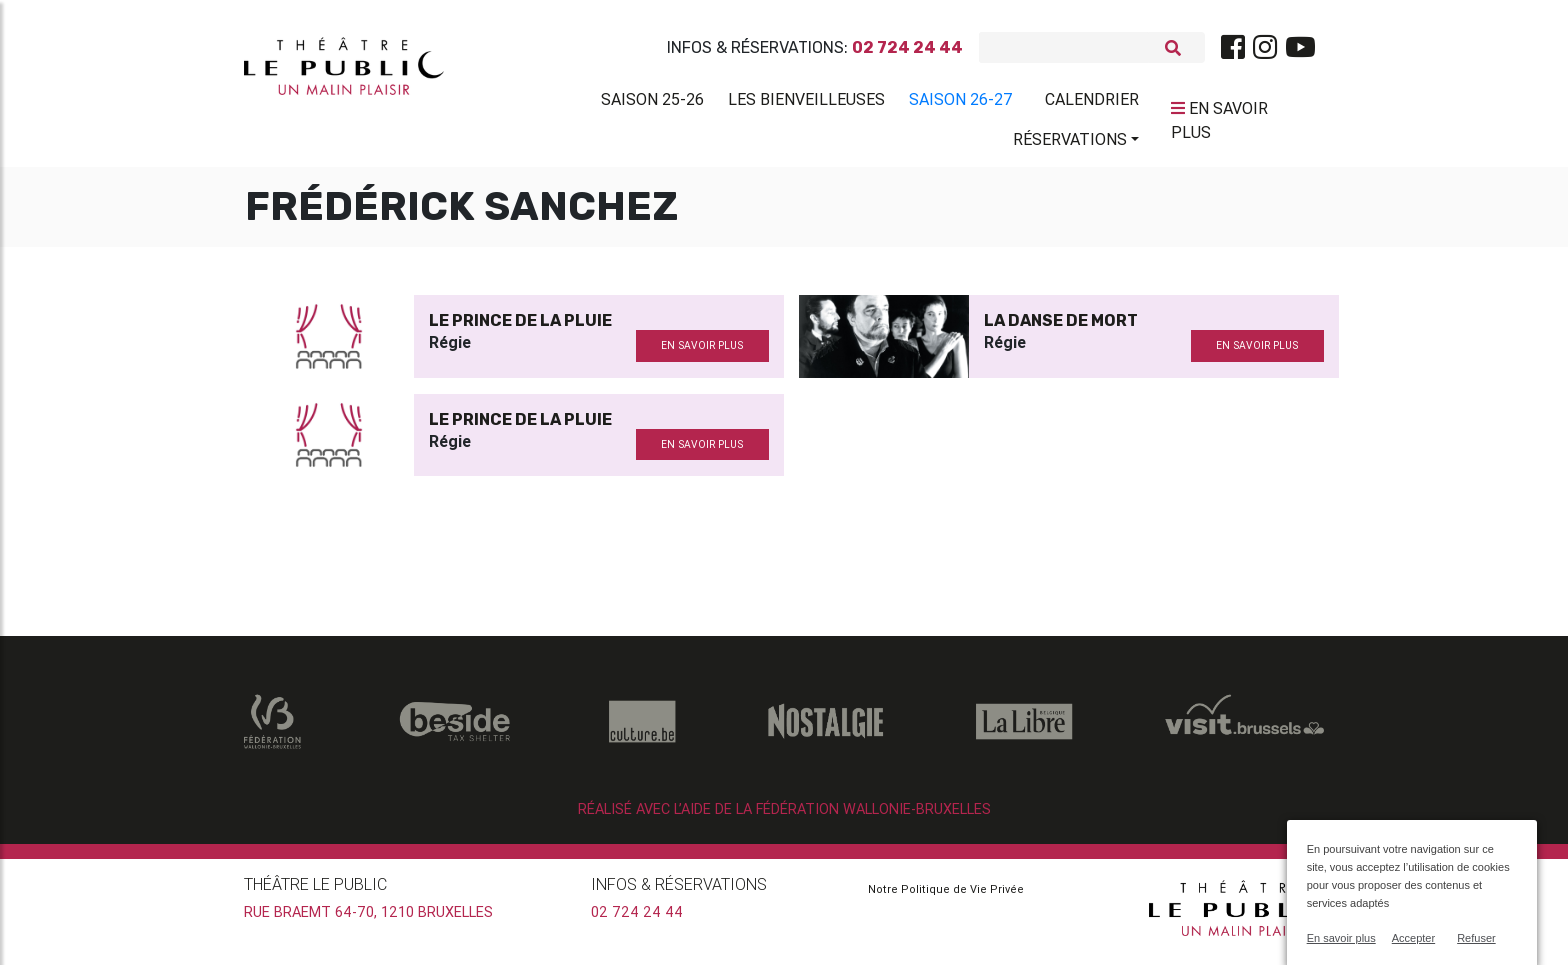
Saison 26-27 (961, 103)
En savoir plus (1341, 938)
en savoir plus (702, 353)
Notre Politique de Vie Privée (946, 897)
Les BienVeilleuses (806, 103)
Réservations (1070, 143)
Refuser (1476, 938)
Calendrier (1092, 103)
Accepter (1413, 938)
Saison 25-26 (652, 103)
